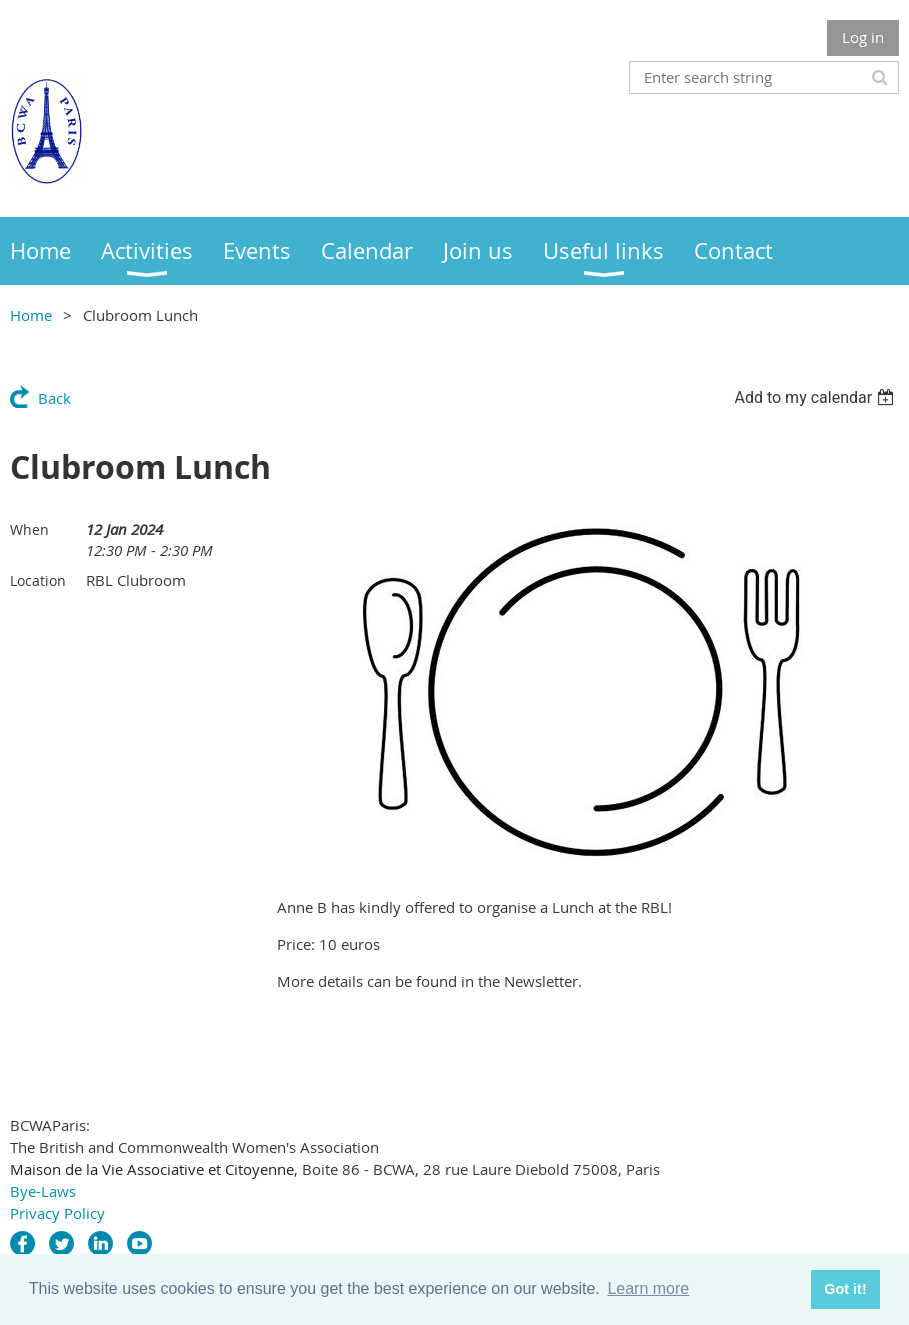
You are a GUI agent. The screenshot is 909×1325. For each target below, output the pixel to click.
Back (54, 398)
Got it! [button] (845, 1289)
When (29, 529)
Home (31, 315)
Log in (863, 37)
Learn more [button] (648, 1288)
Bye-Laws (43, 1191)
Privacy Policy (57, 1213)
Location (38, 580)
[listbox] (816, 397)
